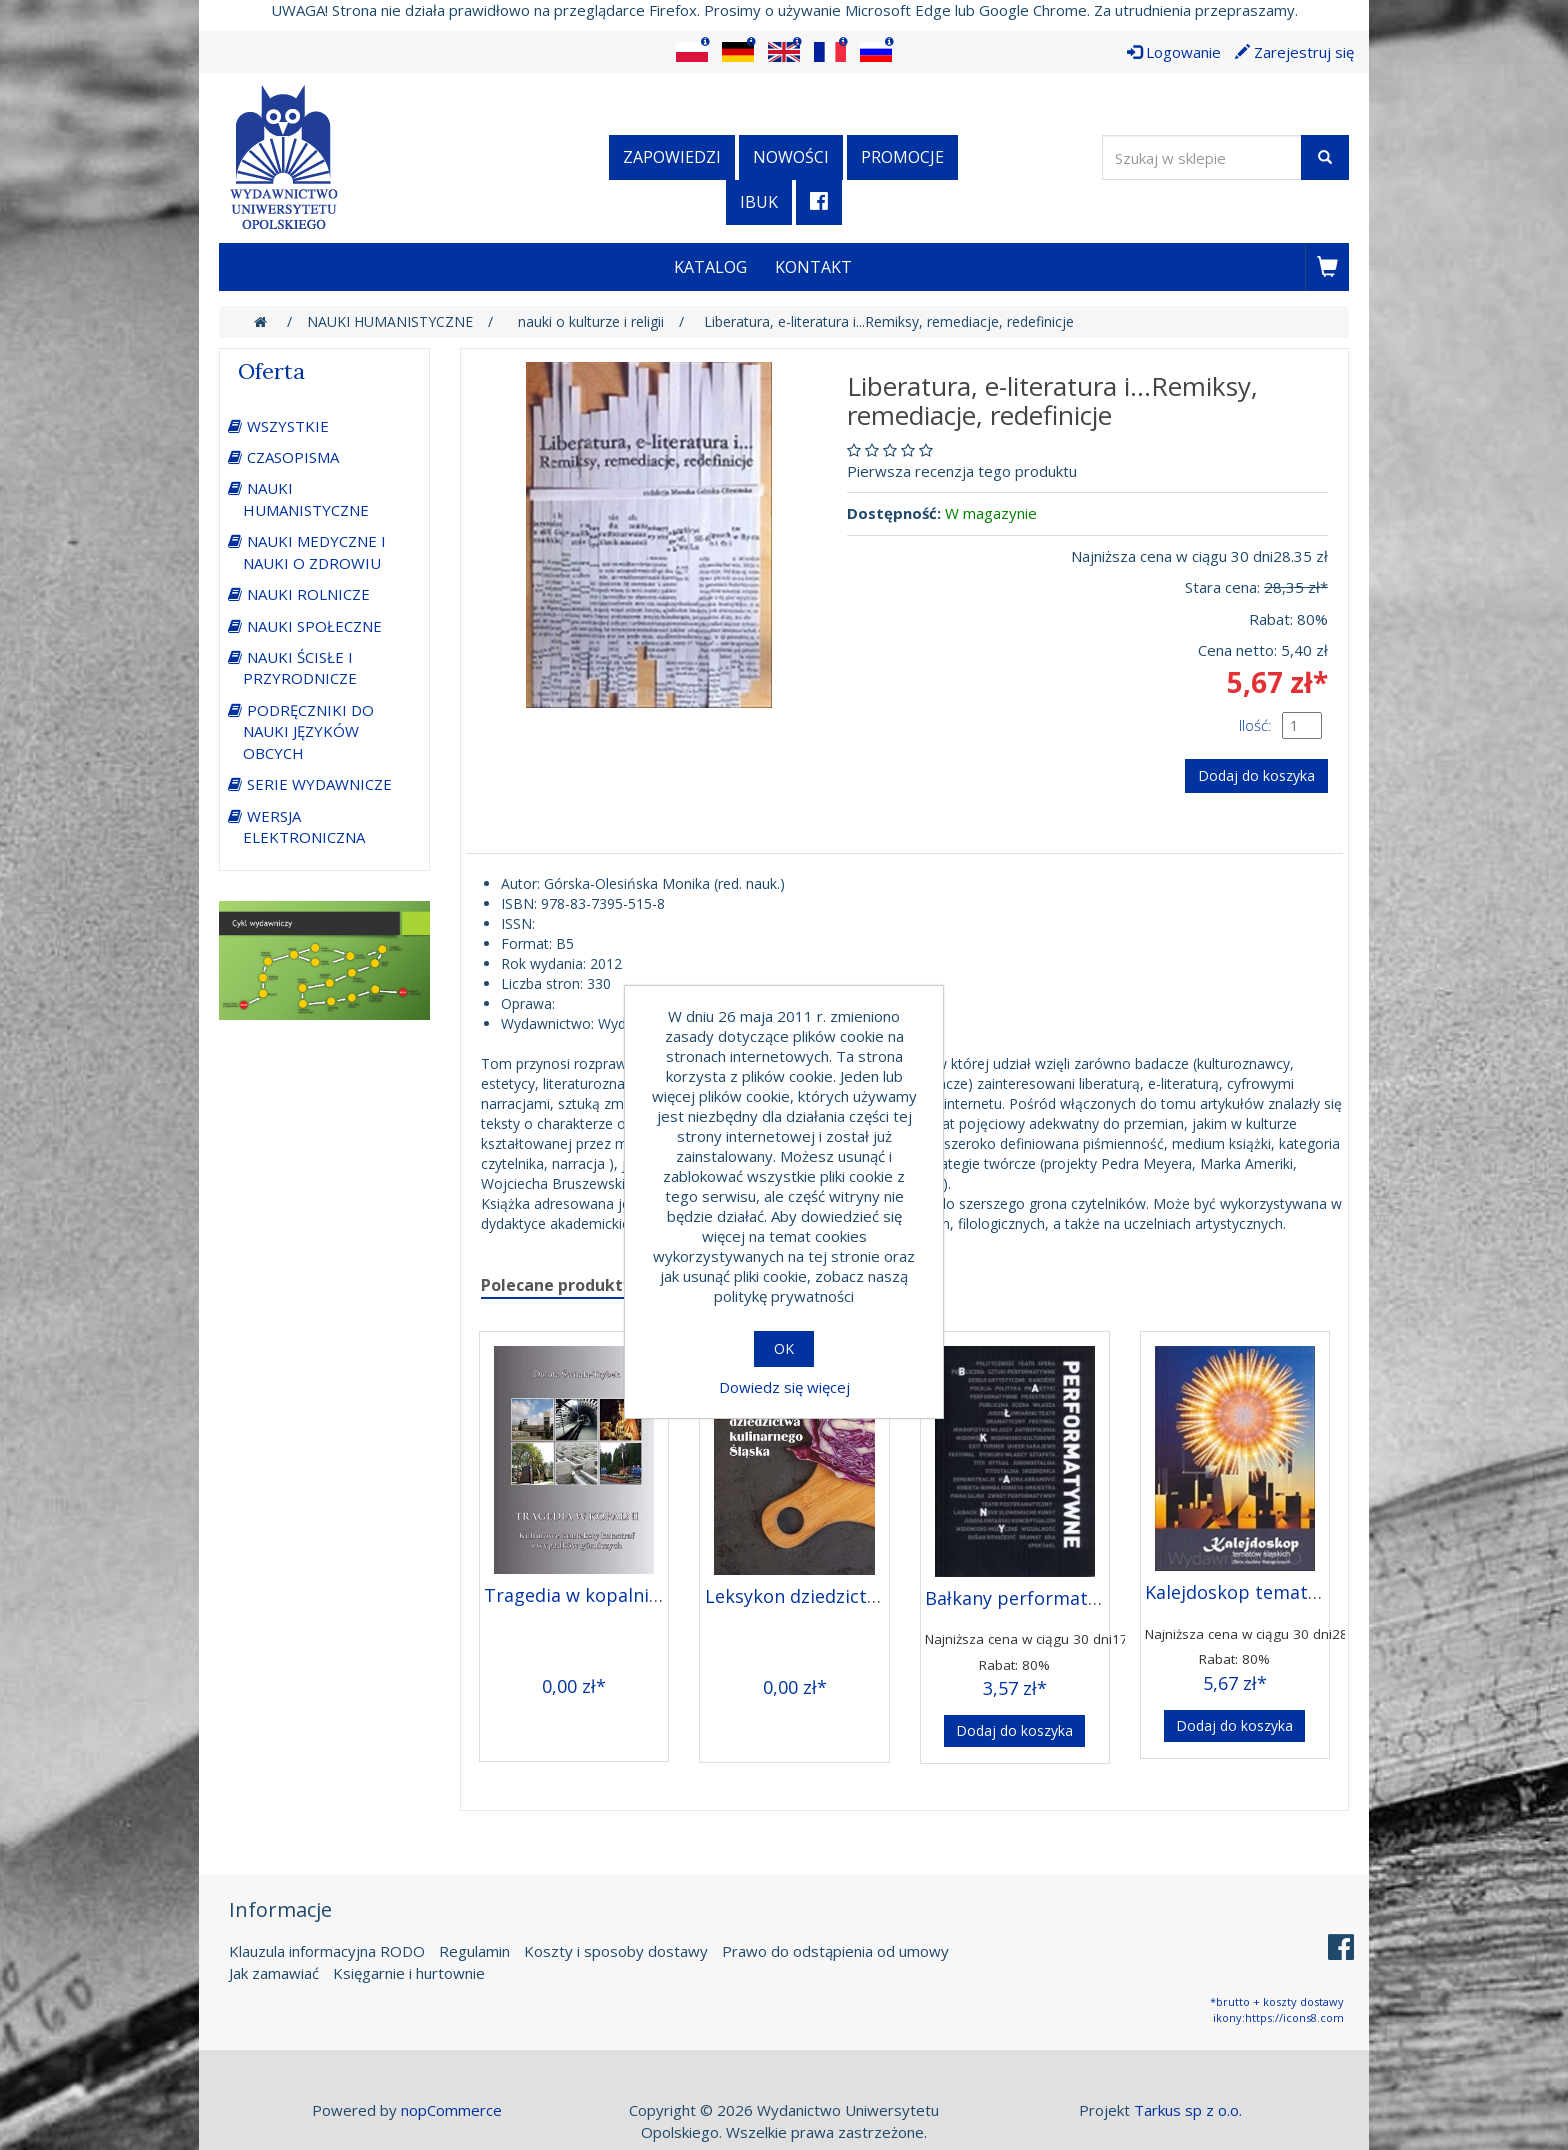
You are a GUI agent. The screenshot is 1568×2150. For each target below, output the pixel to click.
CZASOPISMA (293, 457)
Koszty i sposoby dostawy (616, 1951)
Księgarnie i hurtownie (409, 1973)
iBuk (759, 202)
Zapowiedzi (672, 157)
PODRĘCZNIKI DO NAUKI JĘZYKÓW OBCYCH (308, 731)
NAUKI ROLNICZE (308, 594)
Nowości (791, 157)
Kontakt (813, 267)
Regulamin (474, 1951)
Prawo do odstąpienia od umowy (835, 1951)
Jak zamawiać (274, 1973)
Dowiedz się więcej (784, 1387)
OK (784, 1348)
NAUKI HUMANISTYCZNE (306, 498)
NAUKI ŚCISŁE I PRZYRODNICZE (300, 667)
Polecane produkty (556, 1285)
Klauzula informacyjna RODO (327, 1951)
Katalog (710, 267)
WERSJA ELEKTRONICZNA (304, 826)
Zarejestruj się (1294, 52)
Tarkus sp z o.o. (1188, 2110)
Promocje (902, 157)
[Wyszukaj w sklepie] (1202, 157)
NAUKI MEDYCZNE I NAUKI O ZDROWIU (314, 551)
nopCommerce (451, 2110)
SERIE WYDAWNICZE (319, 784)
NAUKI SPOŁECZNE (314, 626)
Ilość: (1255, 725)
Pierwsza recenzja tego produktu (962, 471)
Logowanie (1174, 52)
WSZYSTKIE (288, 426)
